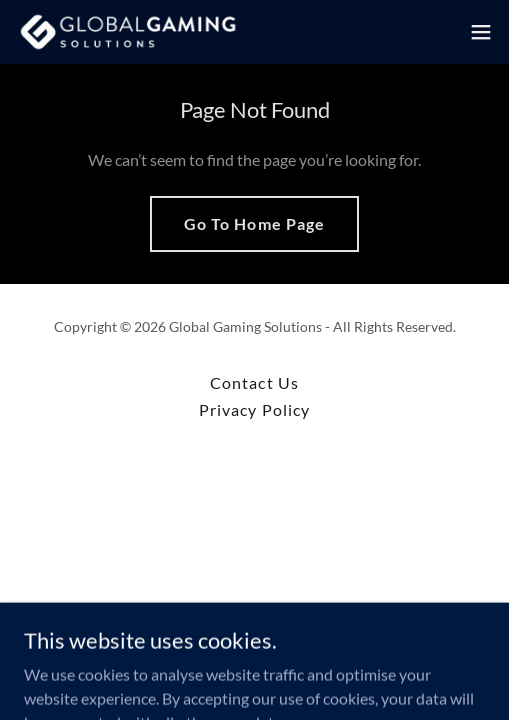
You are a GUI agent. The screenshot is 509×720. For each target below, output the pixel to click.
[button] (481, 32)
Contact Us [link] (254, 382)
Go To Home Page (254, 223)
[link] (128, 32)
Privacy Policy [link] (254, 409)
